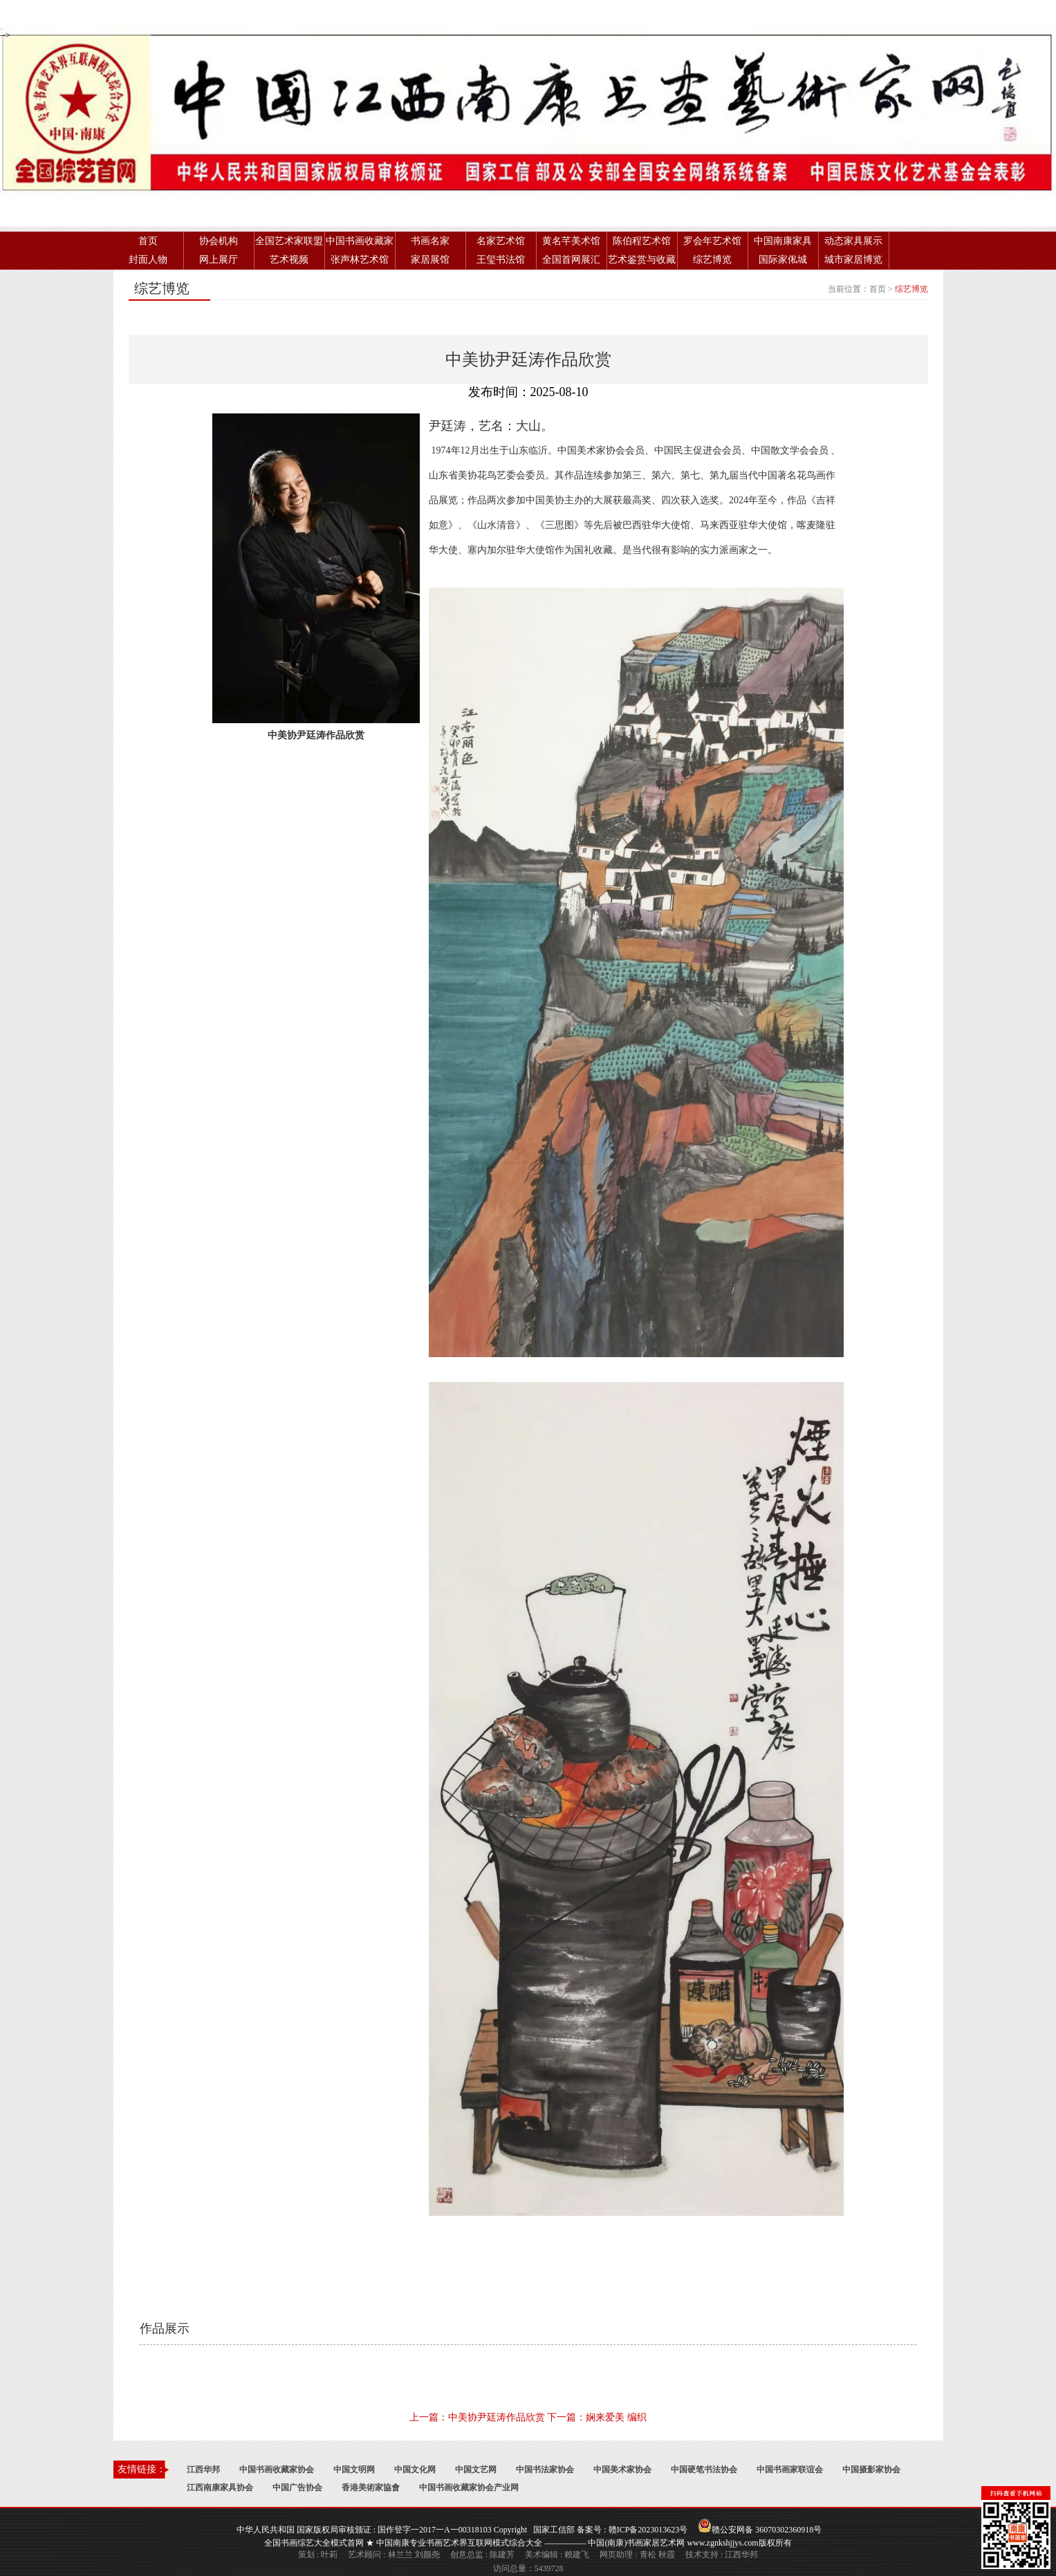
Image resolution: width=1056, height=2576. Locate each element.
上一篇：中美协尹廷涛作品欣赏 (477, 2417)
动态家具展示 (853, 241)
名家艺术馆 (500, 241)
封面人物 (148, 259)
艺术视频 (289, 259)
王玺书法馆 (500, 259)
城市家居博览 (853, 259)
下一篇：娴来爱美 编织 (597, 2417)
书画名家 (430, 241)
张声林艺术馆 (360, 259)
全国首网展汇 (571, 259)
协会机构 (218, 241)
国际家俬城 (783, 259)
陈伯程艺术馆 (642, 241)
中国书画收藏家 (359, 241)
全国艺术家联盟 (289, 241)
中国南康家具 (783, 241)
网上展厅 (218, 259)
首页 (148, 241)
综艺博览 (712, 259)
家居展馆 (430, 259)
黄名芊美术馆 (571, 241)
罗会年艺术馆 (712, 241)
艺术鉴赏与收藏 (642, 259)
